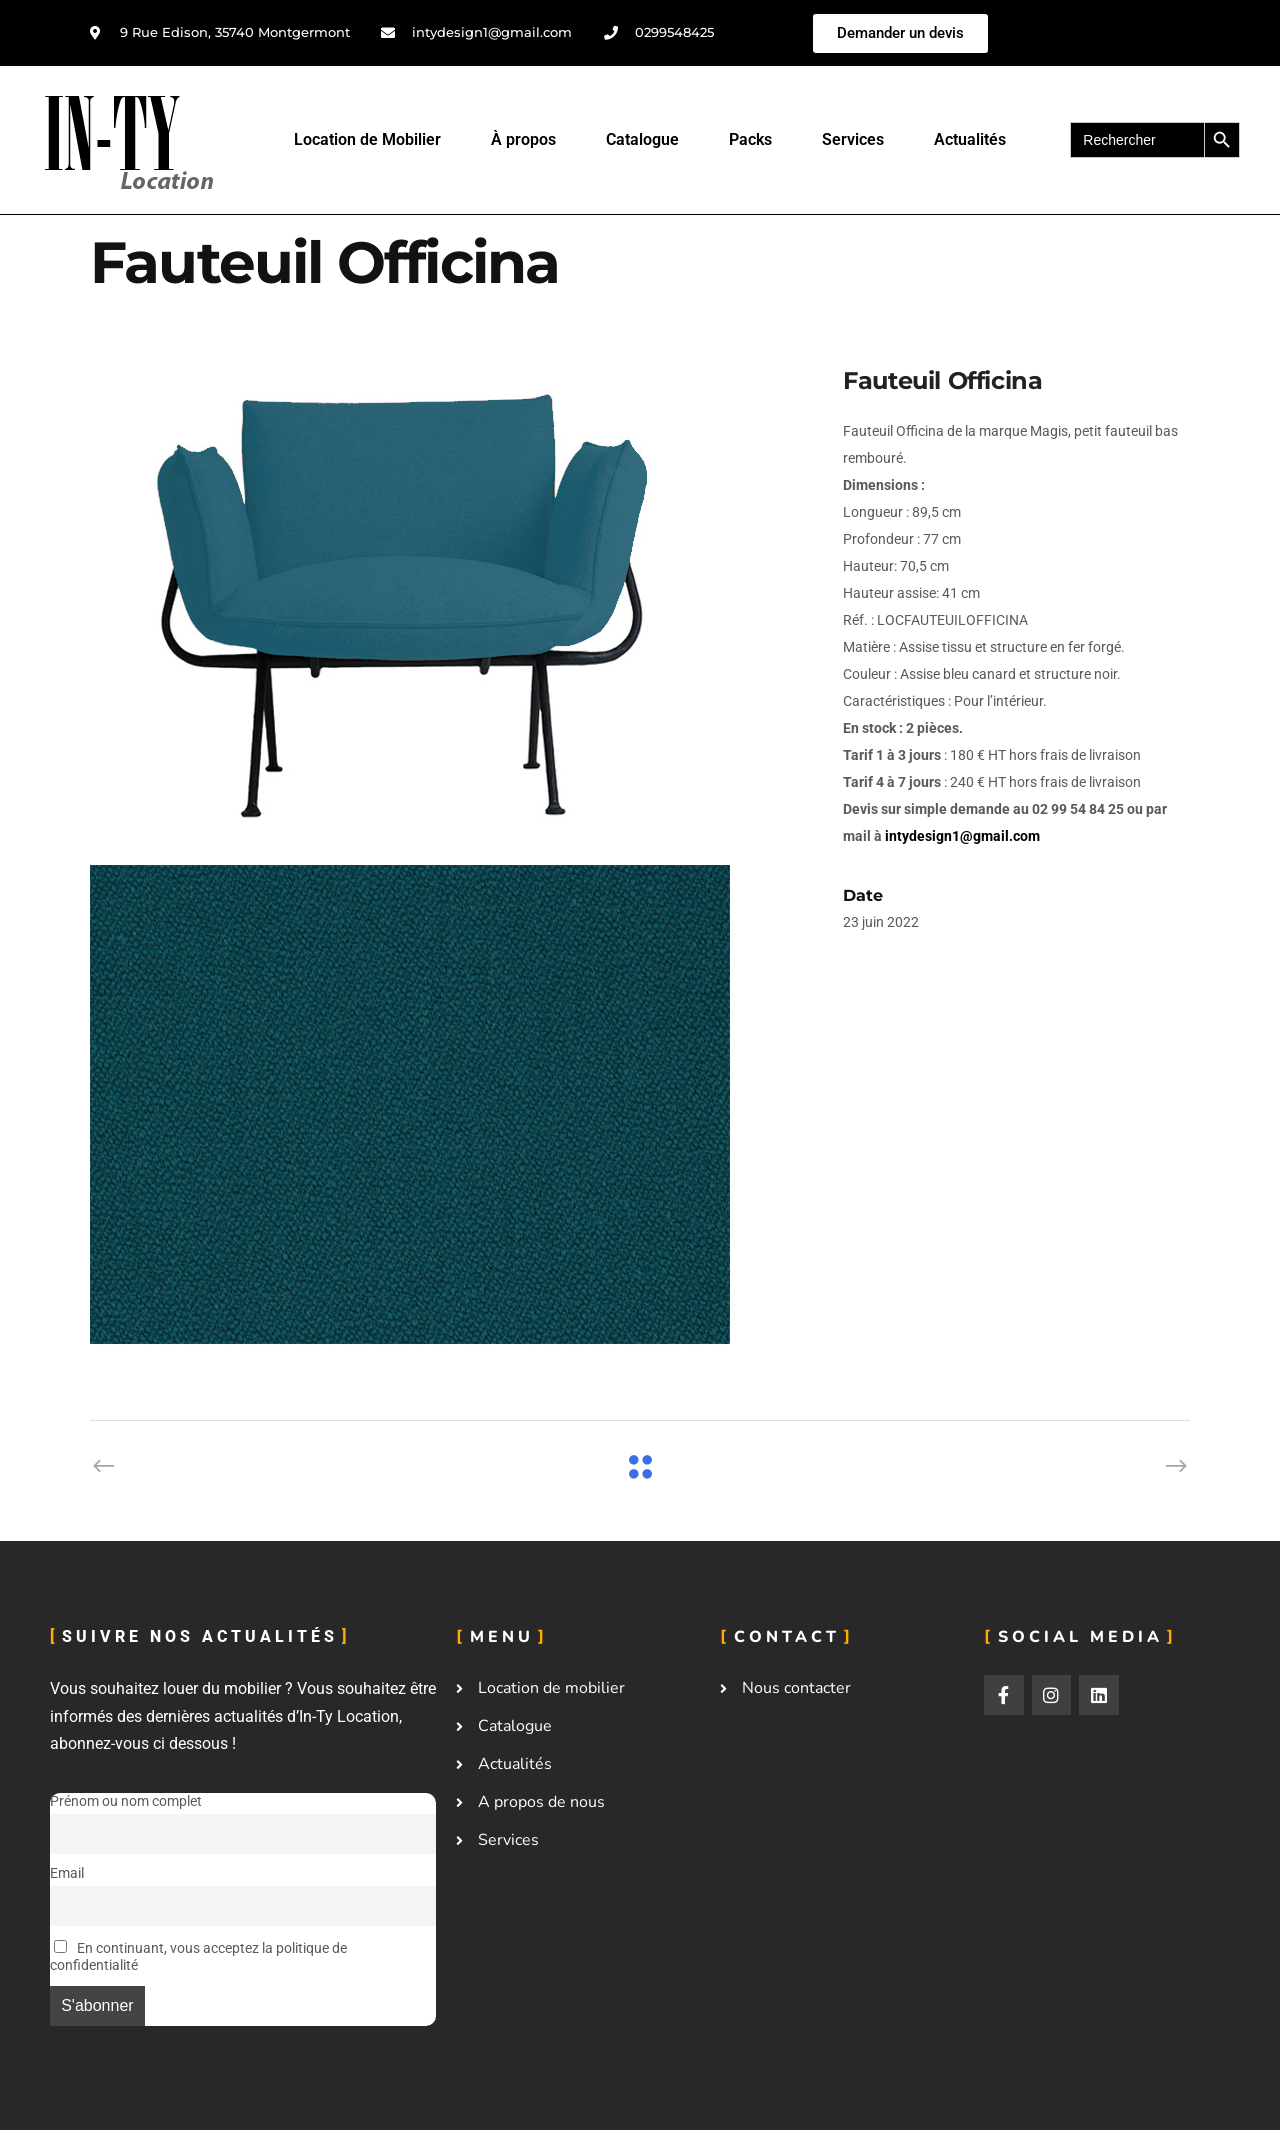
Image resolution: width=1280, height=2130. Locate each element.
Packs (750, 139)
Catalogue (642, 139)
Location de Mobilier (367, 139)
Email (67, 1873)
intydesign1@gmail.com (962, 836)
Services (853, 139)
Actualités (970, 139)
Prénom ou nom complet (126, 1801)
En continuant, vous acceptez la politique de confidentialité (198, 1957)
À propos (523, 139)
